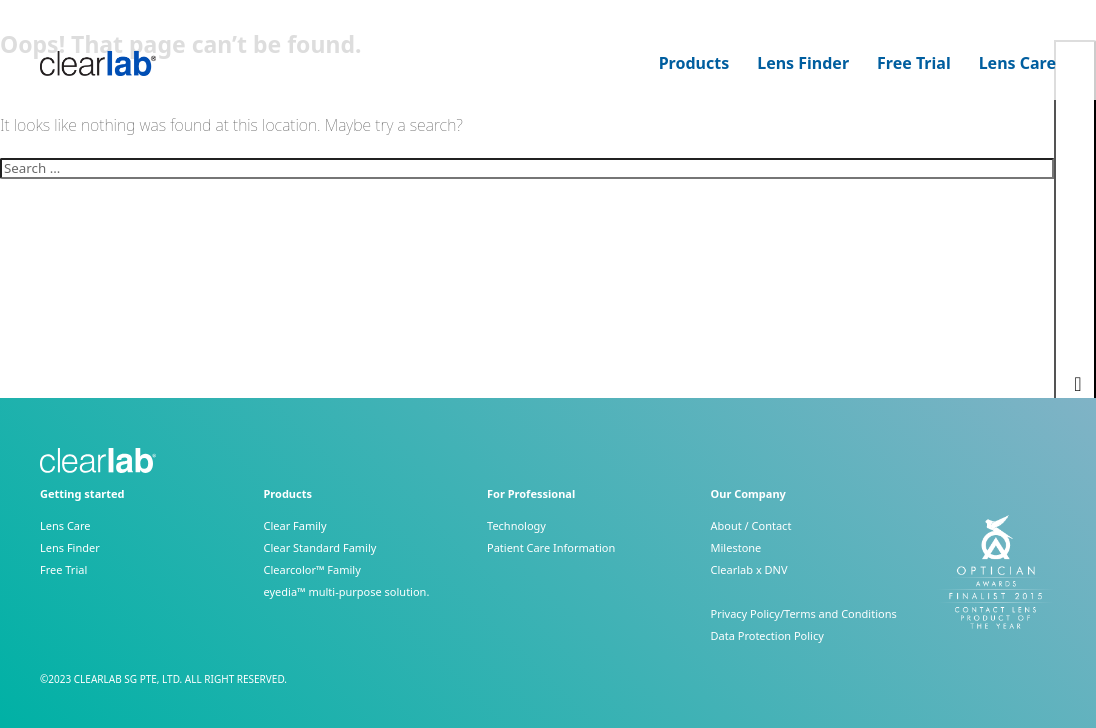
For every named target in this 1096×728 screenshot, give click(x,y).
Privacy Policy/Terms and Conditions (804, 613)
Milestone (736, 547)
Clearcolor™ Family (312, 569)
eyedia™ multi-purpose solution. (347, 591)
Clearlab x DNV (749, 569)
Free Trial (914, 63)
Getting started (82, 493)
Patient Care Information (551, 547)
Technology (516, 525)
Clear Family (295, 525)
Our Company (748, 493)
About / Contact (751, 525)
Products (694, 63)
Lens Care (1017, 63)
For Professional (531, 493)
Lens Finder (803, 63)
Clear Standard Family (320, 547)
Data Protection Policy (767, 635)
